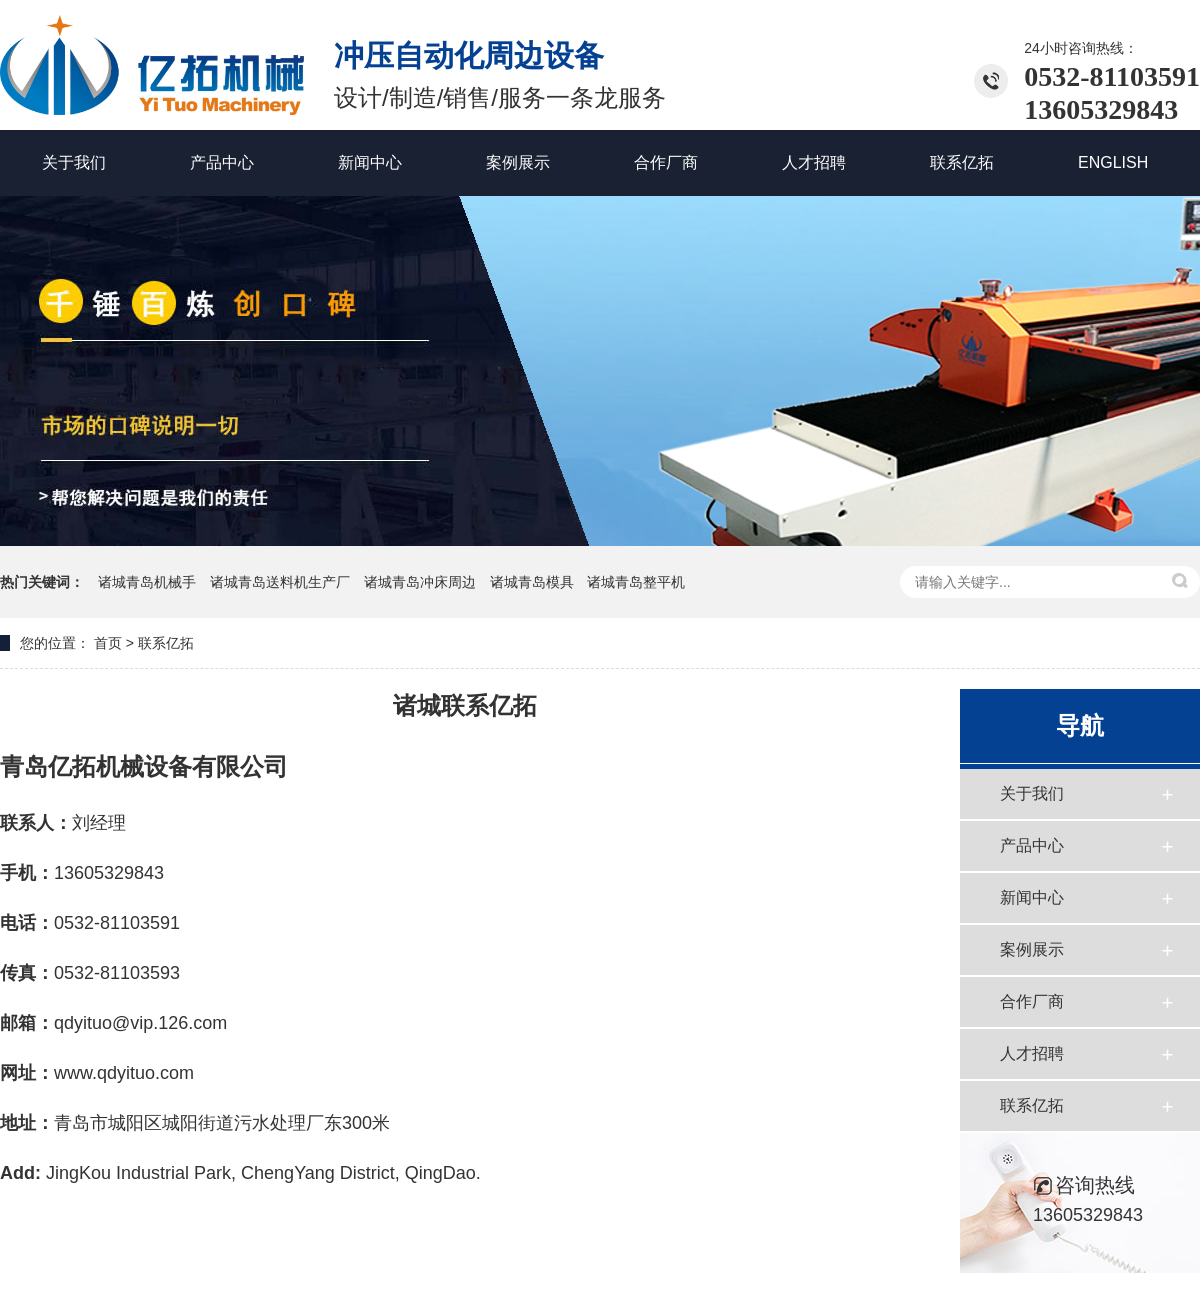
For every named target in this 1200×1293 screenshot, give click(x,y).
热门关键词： (42, 582)
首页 (108, 643)
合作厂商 (1032, 1001)
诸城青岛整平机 (636, 582)
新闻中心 (1032, 897)
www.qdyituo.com (124, 1073)
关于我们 (1032, 793)
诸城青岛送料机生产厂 (282, 582)
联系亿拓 (1032, 1105)
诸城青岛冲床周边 (422, 582)
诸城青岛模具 (534, 582)
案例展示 (1032, 949)
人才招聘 (1032, 1053)
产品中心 (1032, 845)
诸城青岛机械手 (149, 582)
